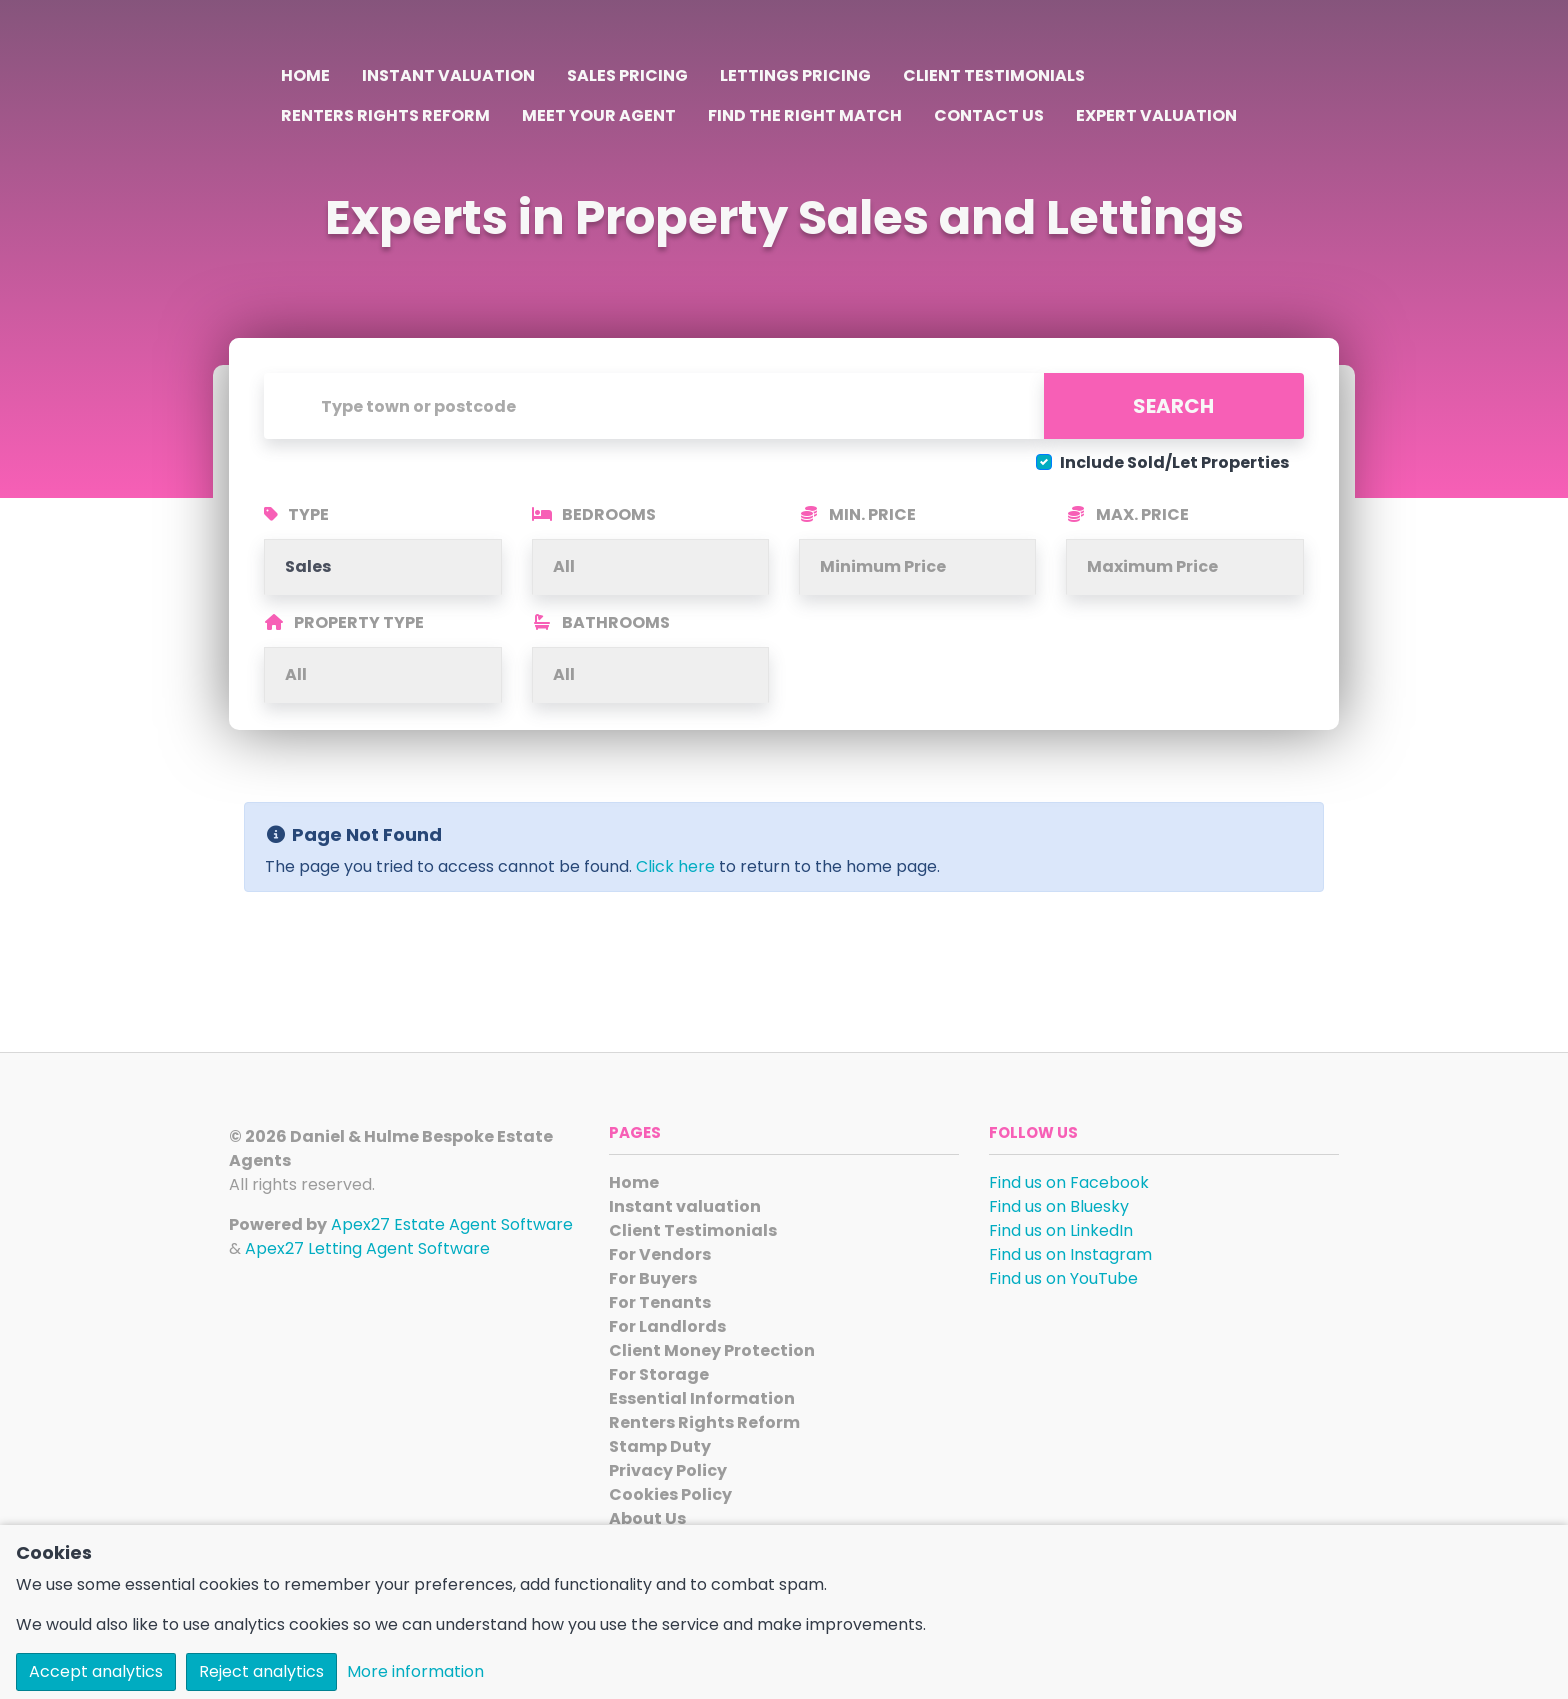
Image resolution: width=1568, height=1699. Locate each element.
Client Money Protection (712, 1350)
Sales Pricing (627, 75)
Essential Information (702, 1398)
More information (415, 1671)
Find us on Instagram (1070, 1254)
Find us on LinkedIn (1061, 1230)
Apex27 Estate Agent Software (452, 1224)
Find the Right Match (805, 115)
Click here (675, 866)
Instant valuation (448, 75)
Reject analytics (261, 1671)
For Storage (659, 1374)
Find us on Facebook (1069, 1182)
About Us (647, 1518)
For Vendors (660, 1254)
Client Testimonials (994, 75)
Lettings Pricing (795, 75)
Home (305, 75)
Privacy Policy (668, 1470)
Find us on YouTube (1063, 1278)
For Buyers (653, 1278)
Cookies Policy (670, 1494)
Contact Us (989, 115)
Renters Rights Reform (385, 115)
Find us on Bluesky (1059, 1206)
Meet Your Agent (599, 115)
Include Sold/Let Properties (1174, 462)
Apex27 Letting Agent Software (367, 1248)
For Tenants (660, 1302)
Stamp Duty (660, 1446)
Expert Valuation (1156, 115)
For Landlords (667, 1326)
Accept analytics (96, 1671)
